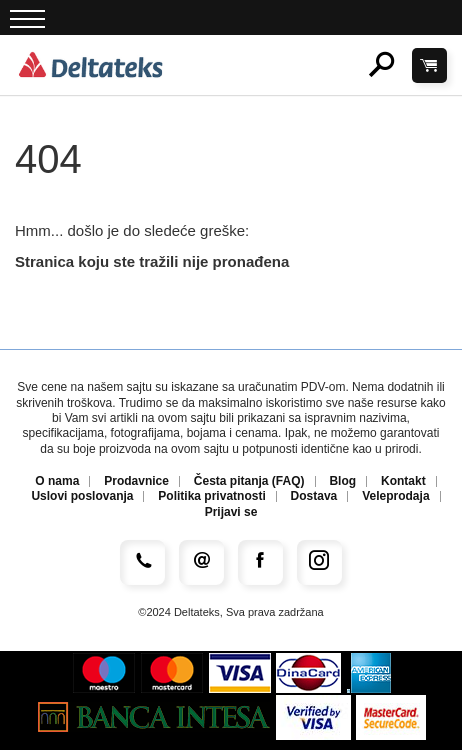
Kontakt (403, 481)
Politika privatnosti (211, 496)
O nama (57, 481)
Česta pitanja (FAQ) (249, 481)
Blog (342, 481)
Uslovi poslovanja (82, 496)
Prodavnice (136, 481)
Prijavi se (231, 512)
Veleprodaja (395, 496)
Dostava (314, 496)
